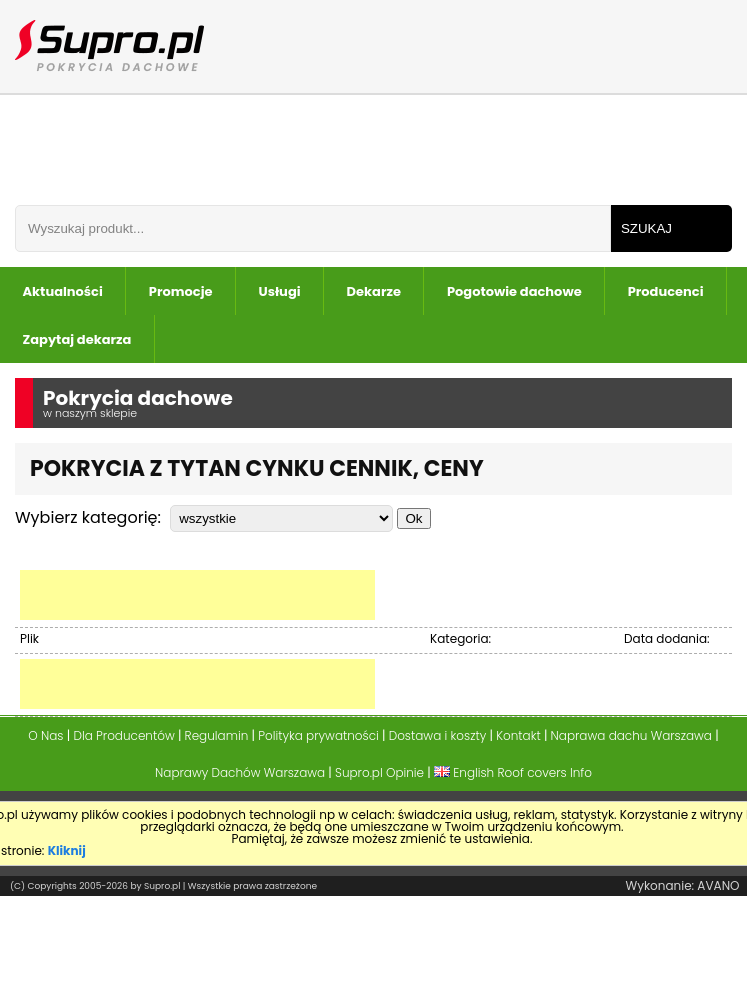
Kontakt (518, 735)
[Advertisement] (197, 595)
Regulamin (217, 735)
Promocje (181, 291)
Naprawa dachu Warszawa (631, 735)
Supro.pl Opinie (379, 772)
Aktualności (63, 291)
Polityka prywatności (318, 735)
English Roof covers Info (513, 772)
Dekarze (374, 291)
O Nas (45, 735)
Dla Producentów (123, 735)
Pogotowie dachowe (514, 291)
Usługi (280, 291)
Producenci (666, 291)
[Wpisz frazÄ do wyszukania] (313, 228)
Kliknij (67, 850)
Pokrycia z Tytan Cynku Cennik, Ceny (257, 468)
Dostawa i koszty (438, 735)
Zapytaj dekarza (77, 339)
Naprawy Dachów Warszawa (240, 772)
